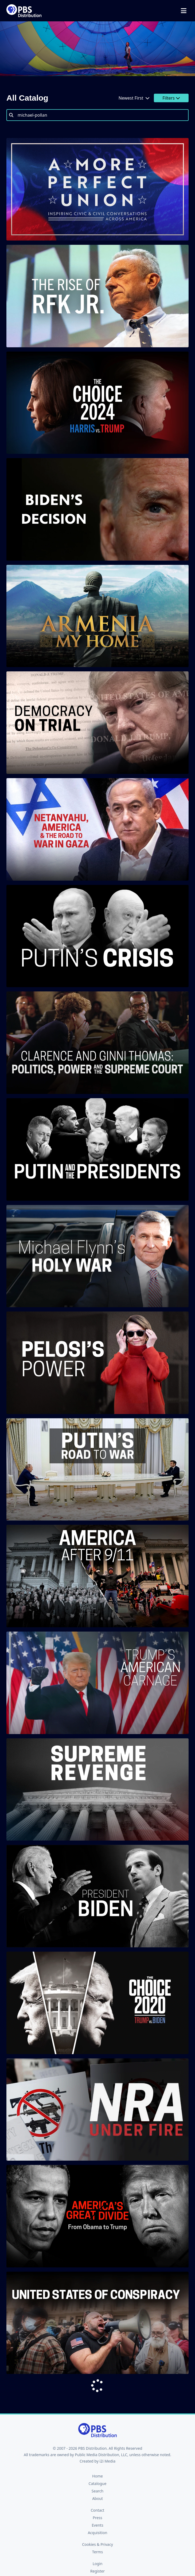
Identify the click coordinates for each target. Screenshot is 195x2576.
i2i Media (107, 2461)
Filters (171, 98)
